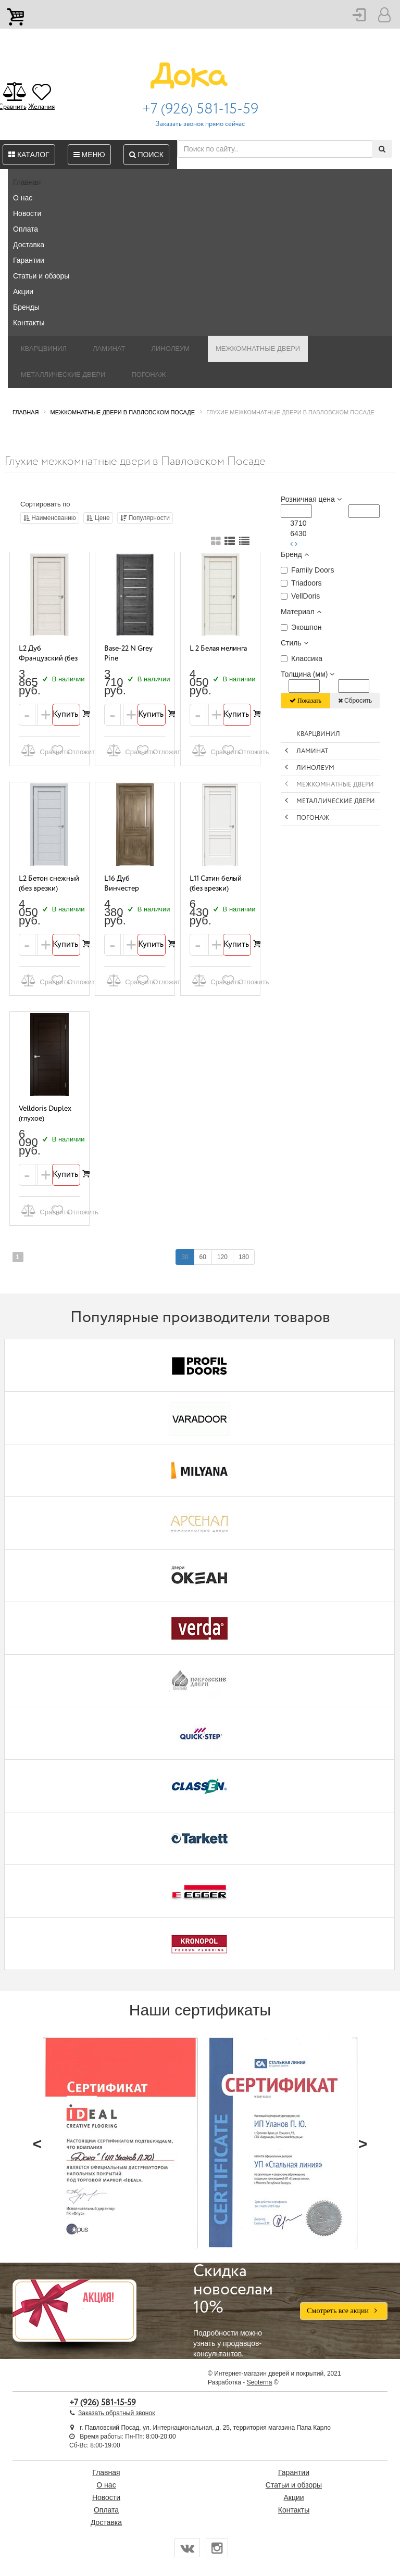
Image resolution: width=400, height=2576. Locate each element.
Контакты (28, 323)
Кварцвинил (44, 348)
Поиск (146, 154)
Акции (23, 291)
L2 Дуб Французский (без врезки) (48, 658)
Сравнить (34, 750)
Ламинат (109, 348)
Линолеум (170, 348)
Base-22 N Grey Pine (128, 653)
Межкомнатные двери (258, 348)
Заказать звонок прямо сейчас (200, 124)
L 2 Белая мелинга (218, 648)
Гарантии (28, 260)
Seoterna (259, 2382)
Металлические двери (63, 374)
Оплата (25, 229)
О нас (22, 198)
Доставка (28, 244)
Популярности (145, 518)
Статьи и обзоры (41, 276)
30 (184, 1257)
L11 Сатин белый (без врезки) (216, 883)
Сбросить (355, 700)
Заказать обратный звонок (116, 2413)
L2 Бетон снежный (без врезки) (49, 883)
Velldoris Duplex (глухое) (45, 1113)
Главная (27, 182)
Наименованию (49, 518)
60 (202, 1257)
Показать (305, 700)
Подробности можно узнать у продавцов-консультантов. (238, 2310)
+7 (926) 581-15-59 (200, 109)
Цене (97, 518)
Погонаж (148, 374)
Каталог (28, 154)
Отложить (64, 750)
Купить (66, 714)
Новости (27, 213)
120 (222, 1257)
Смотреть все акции (344, 2311)
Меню (89, 154)
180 (244, 1257)
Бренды (26, 307)
